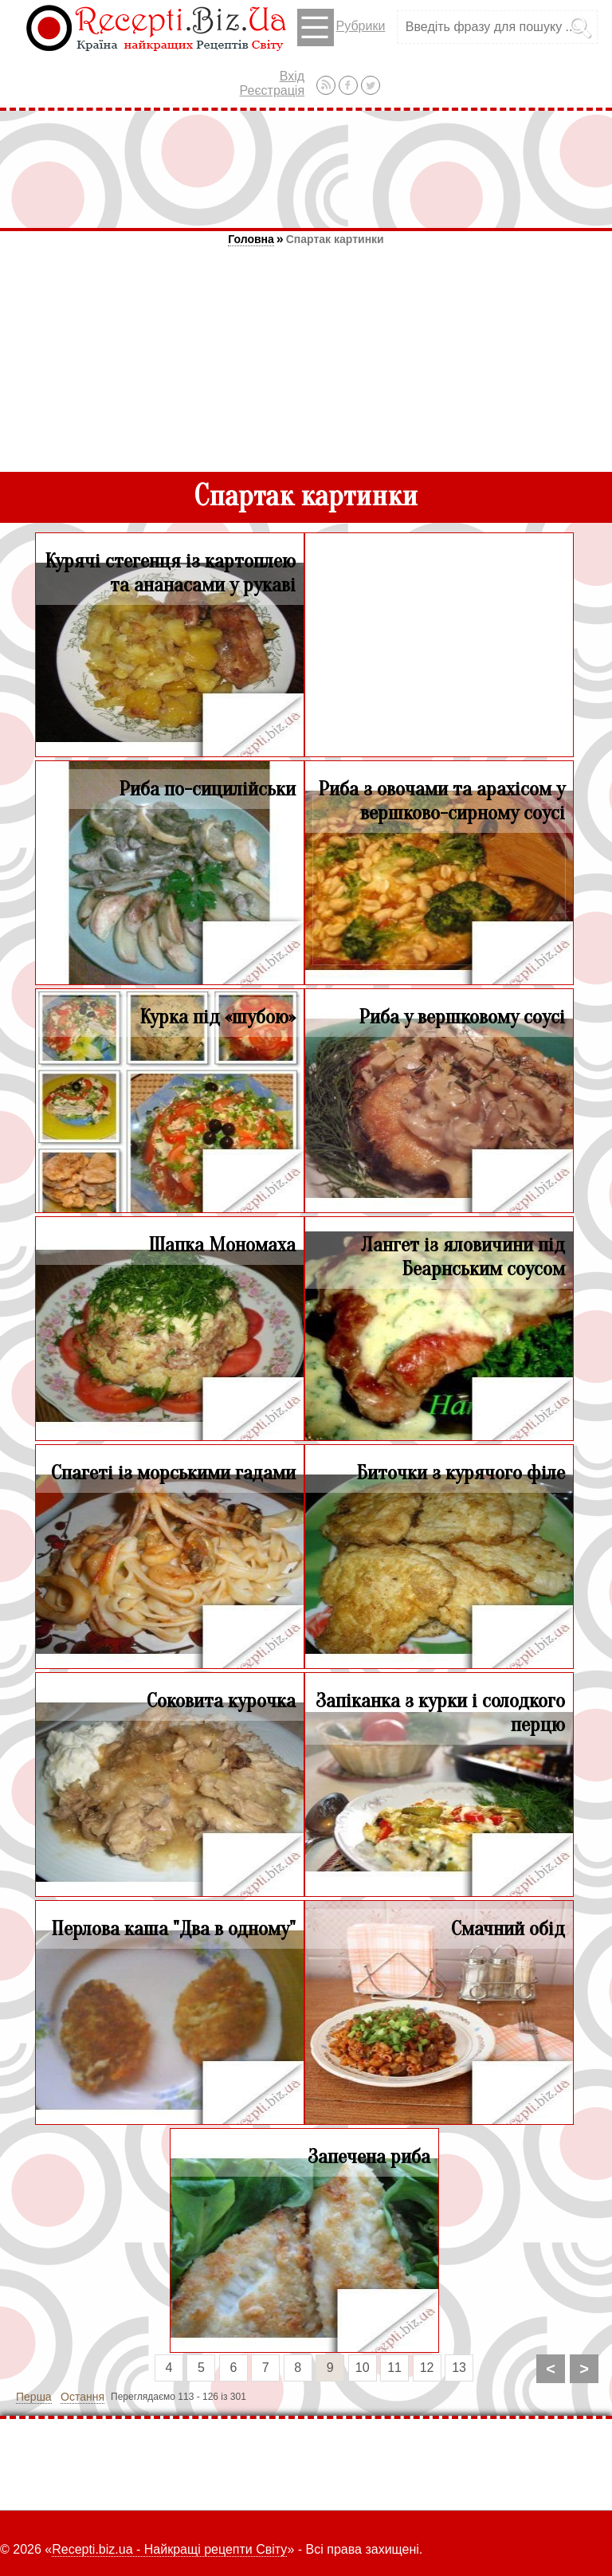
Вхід (292, 76)
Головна (251, 239)
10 (362, 2367)
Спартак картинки (335, 239)
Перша (34, 2396)
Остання (82, 2396)
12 (427, 2367)
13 (459, 2367)
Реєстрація (272, 90)
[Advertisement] (306, 169)
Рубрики (341, 27)
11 (394, 2367)
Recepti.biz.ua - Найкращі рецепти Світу (169, 2549)
